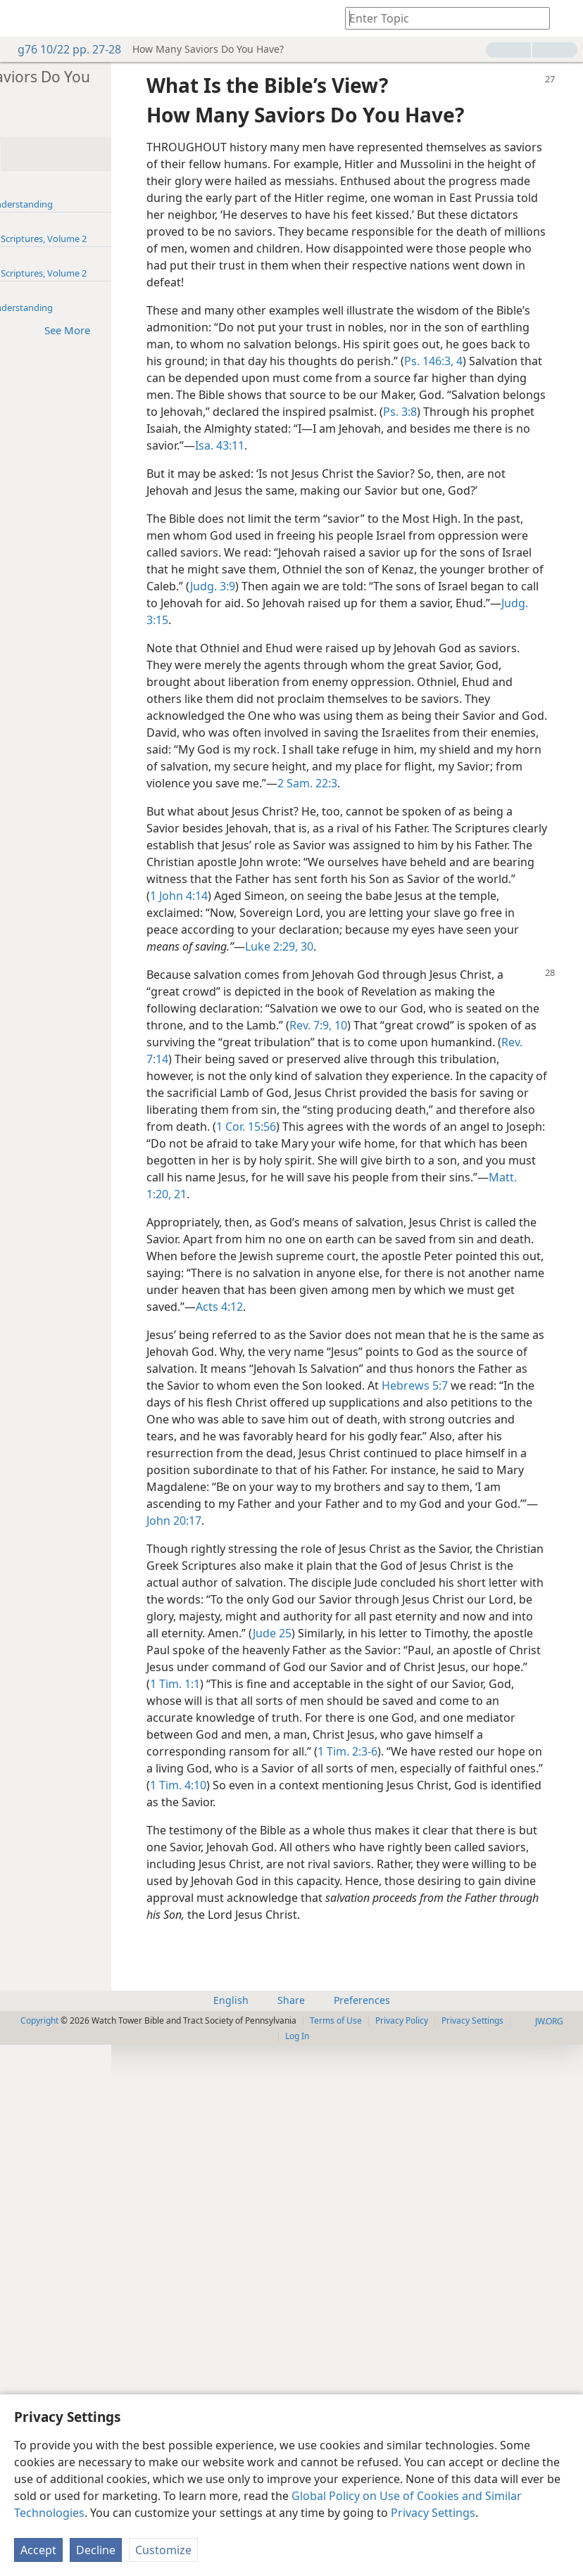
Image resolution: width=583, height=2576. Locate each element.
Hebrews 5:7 (279, 1781)
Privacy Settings (433, 2512)
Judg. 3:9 (418, 729)
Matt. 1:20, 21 (436, 1522)
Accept (38, 2550)
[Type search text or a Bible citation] (440, 18)
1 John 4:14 (446, 1123)
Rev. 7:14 (453, 1337)
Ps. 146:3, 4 (279, 453)
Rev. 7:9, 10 (418, 1303)
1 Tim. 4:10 (314, 2282)
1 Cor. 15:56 (448, 1438)
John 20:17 (486, 1933)
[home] (21, 18)
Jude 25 (357, 2080)
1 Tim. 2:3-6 (280, 2249)
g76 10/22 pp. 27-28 (62, 49)
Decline (95, 2550)
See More (174, 329)
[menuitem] (21, 18)
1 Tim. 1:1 (312, 2147)
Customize (163, 2550)
